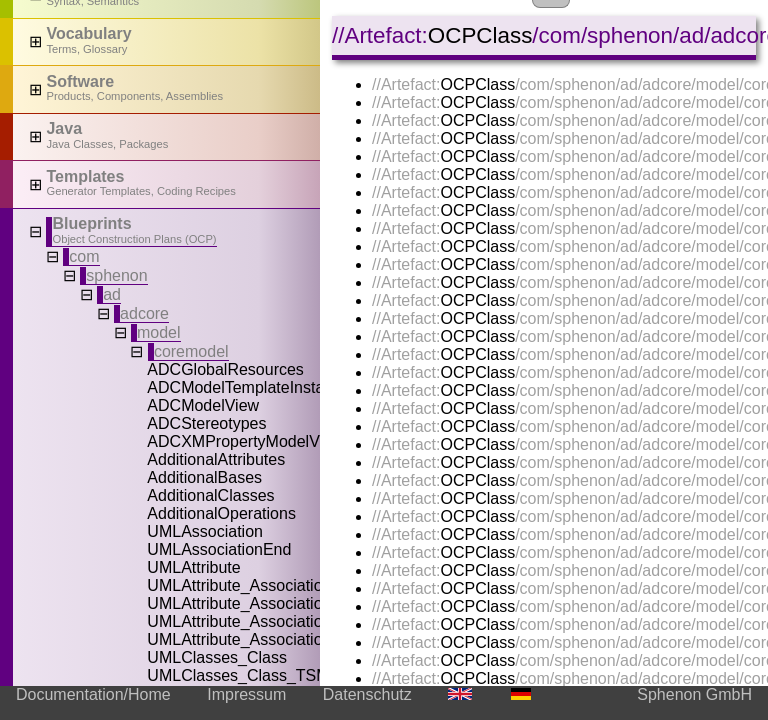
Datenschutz (367, 694)
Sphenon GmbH (694, 694)
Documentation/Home (93, 694)
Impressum (246, 694)
